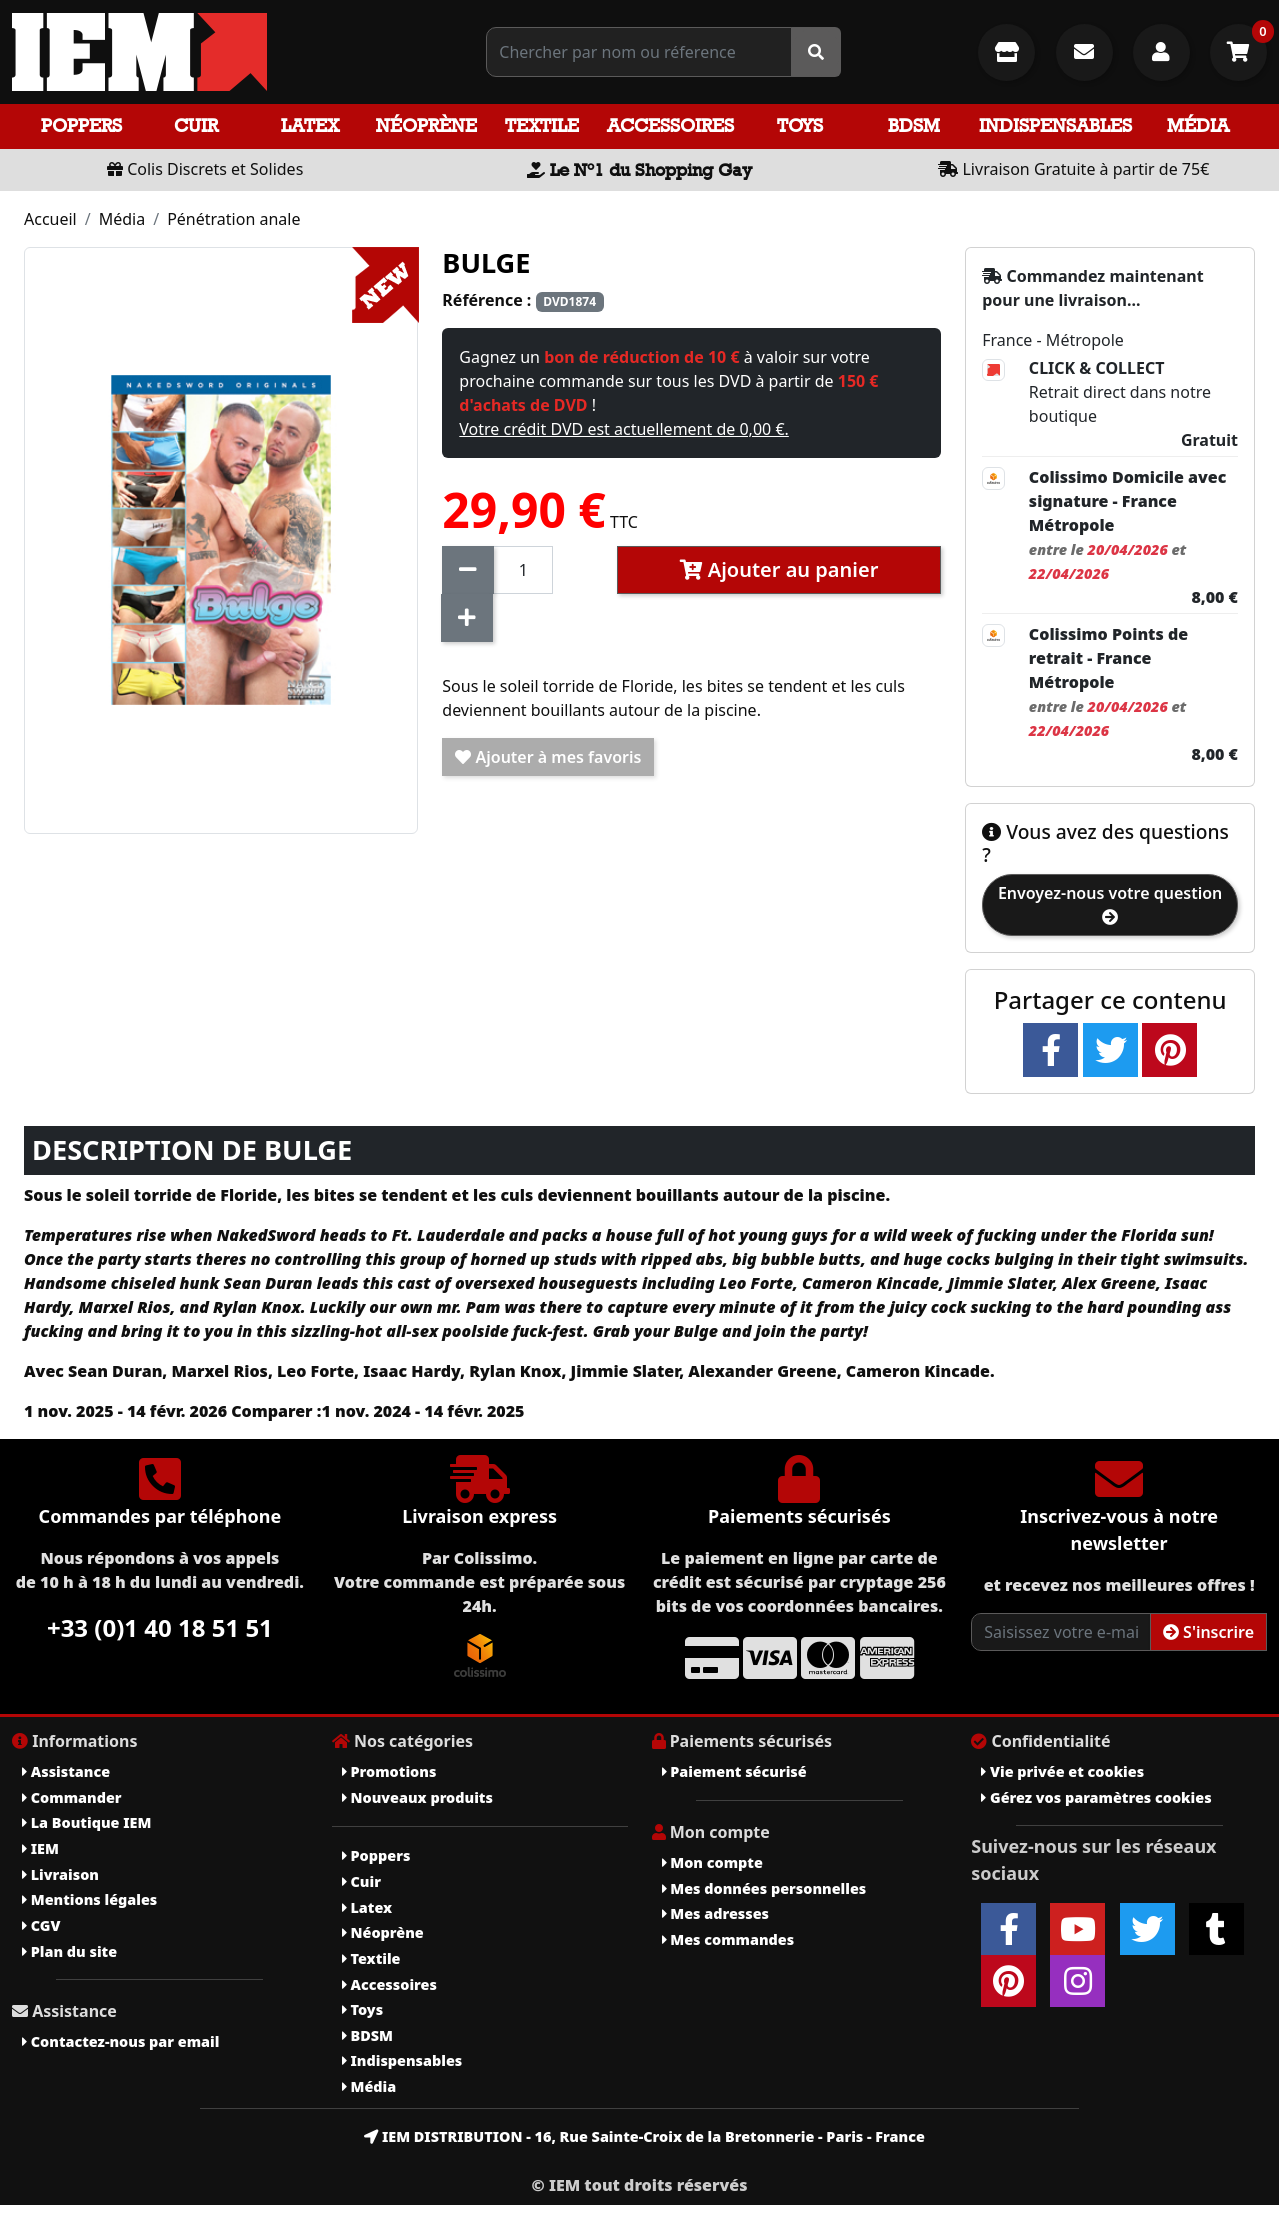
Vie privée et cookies (1062, 1771)
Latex (310, 125)
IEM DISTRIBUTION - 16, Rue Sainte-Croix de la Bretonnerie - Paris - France (644, 2136)
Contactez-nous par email (120, 2041)
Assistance (66, 1771)
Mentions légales (89, 1899)
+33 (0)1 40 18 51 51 (160, 1627)
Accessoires (670, 125)
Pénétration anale (233, 219)
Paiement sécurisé (734, 1771)
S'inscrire (1208, 1632)
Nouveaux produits (417, 1797)
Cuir (196, 125)
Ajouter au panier (779, 569)
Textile (542, 125)
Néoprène (426, 125)
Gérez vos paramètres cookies (1096, 1797)
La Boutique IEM (86, 1822)
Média (1198, 125)
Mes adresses (716, 1913)
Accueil (50, 219)
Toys (800, 125)
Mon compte (712, 1862)
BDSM (914, 125)
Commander (72, 1797)
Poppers (81, 125)
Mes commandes (728, 1939)
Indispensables (1055, 125)
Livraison (60, 1874)
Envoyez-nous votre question (1110, 903)
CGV (41, 1925)
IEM (40, 1848)
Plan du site (69, 1951)
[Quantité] (523, 570)
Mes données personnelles (764, 1888)
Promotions (389, 1771)
